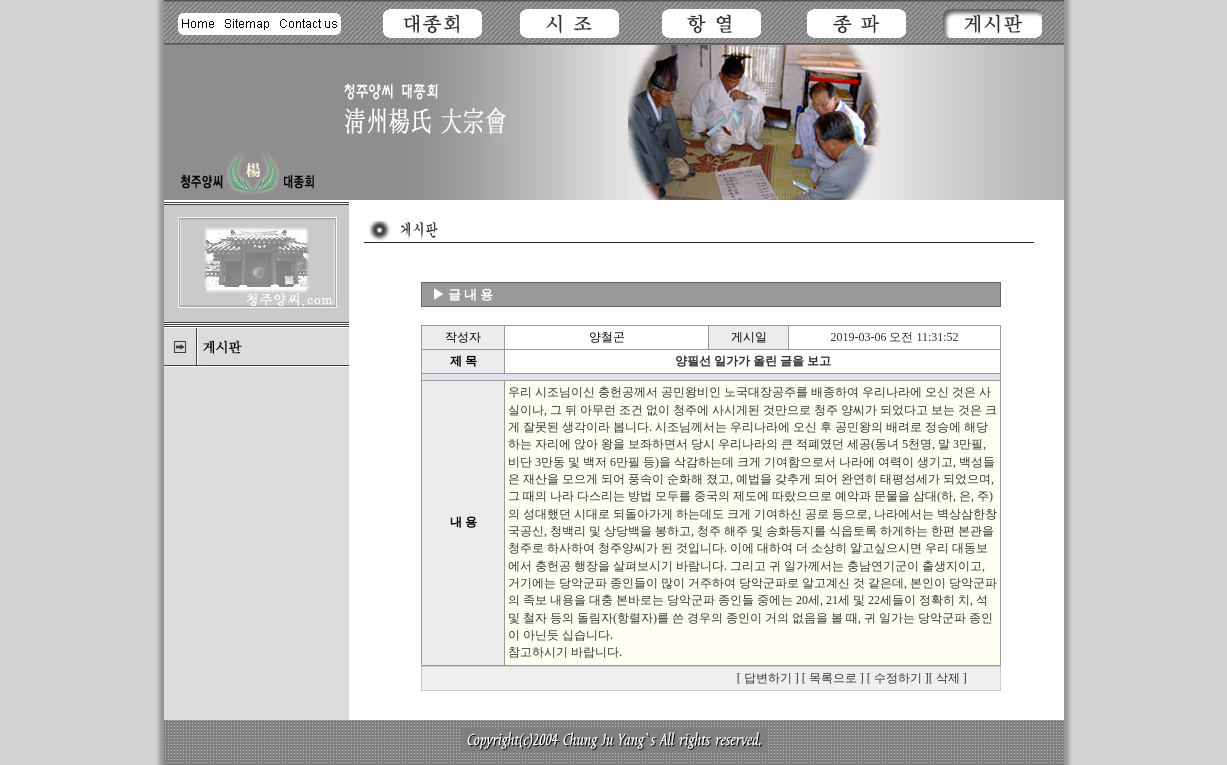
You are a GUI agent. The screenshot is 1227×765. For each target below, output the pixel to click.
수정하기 (898, 678)
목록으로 (833, 678)
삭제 (948, 678)
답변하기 (768, 678)
